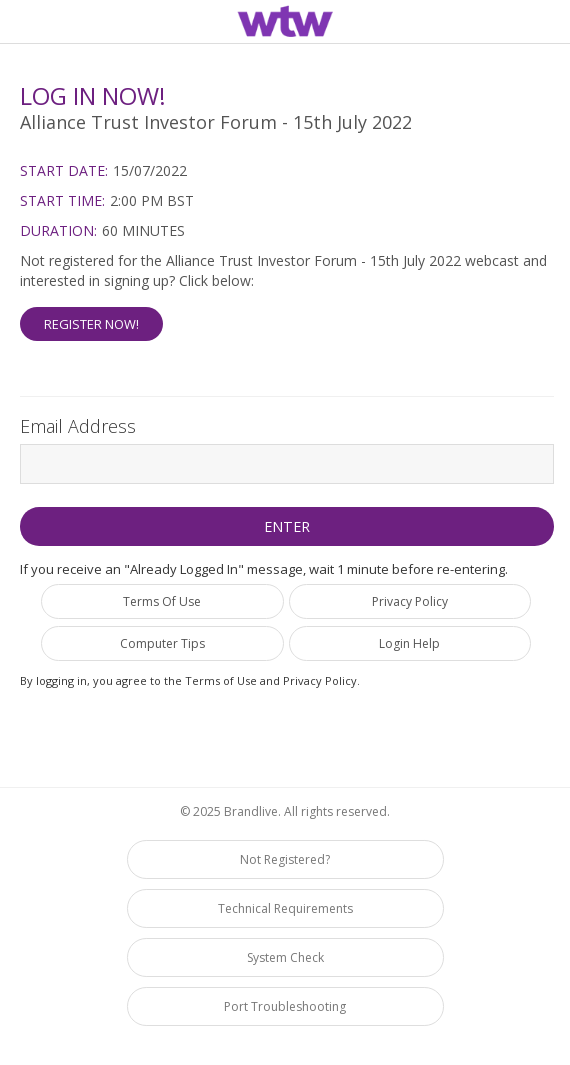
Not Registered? (285, 859)
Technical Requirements (285, 908)
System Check (285, 957)
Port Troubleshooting (285, 1006)
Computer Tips (162, 643)
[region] (285, 24)
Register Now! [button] (91, 324)
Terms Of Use (162, 601)
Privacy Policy (410, 601)
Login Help (409, 643)
